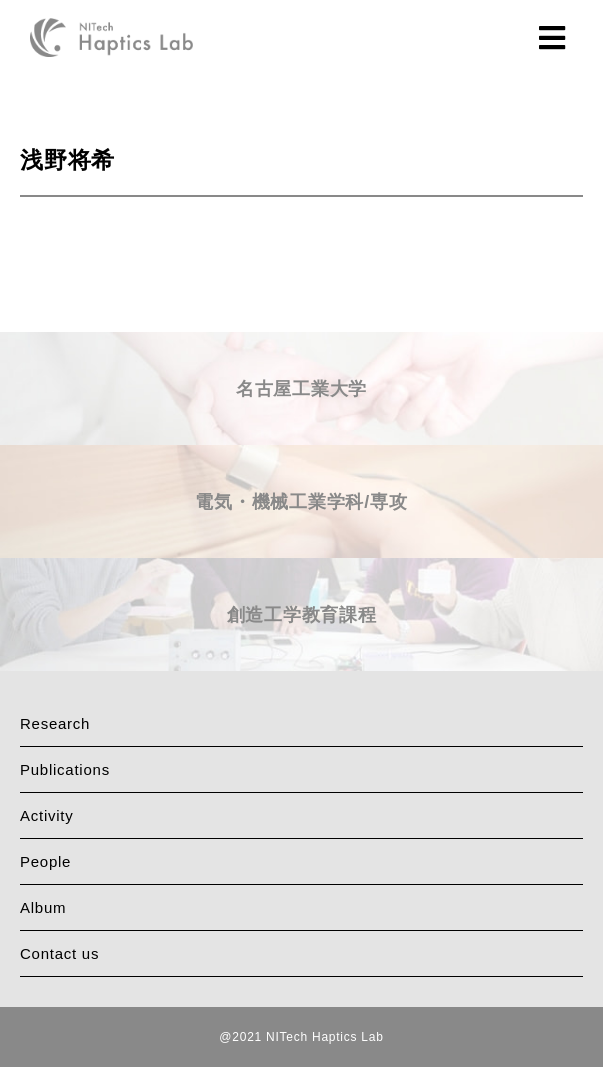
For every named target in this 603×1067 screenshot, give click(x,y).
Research (55, 723)
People (45, 861)
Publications (65, 769)
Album (43, 907)
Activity (47, 815)
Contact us (59, 953)
